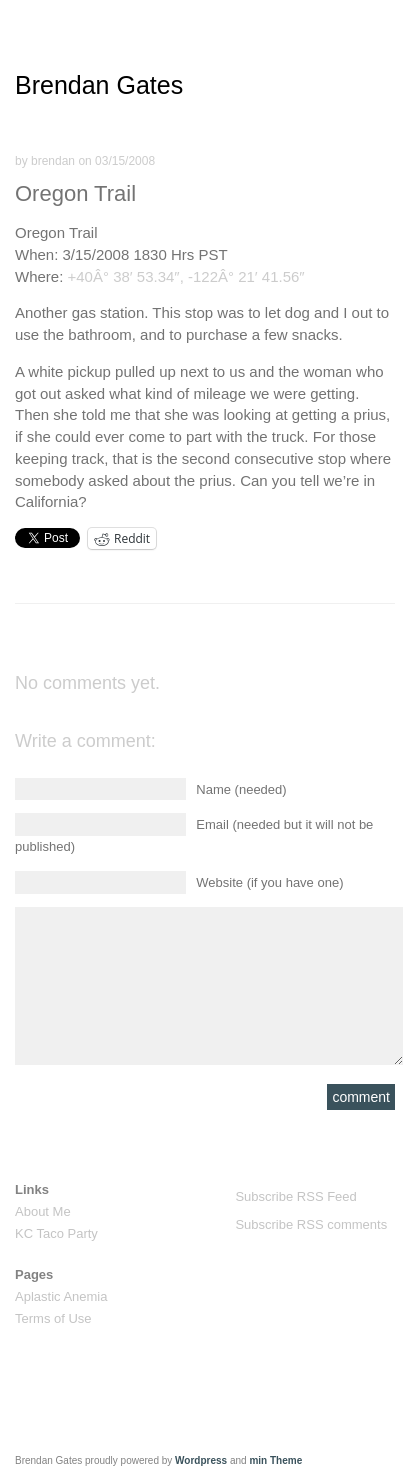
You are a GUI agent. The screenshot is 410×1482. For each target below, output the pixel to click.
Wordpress (201, 1460)
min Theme (275, 1460)
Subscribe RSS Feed (295, 1196)
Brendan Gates (99, 85)
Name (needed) (241, 789)
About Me (43, 1211)
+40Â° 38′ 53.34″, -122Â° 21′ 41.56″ (186, 276)
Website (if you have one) (269, 882)
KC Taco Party (56, 1233)
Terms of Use (53, 1318)
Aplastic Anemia (61, 1296)
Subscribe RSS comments (311, 1224)
